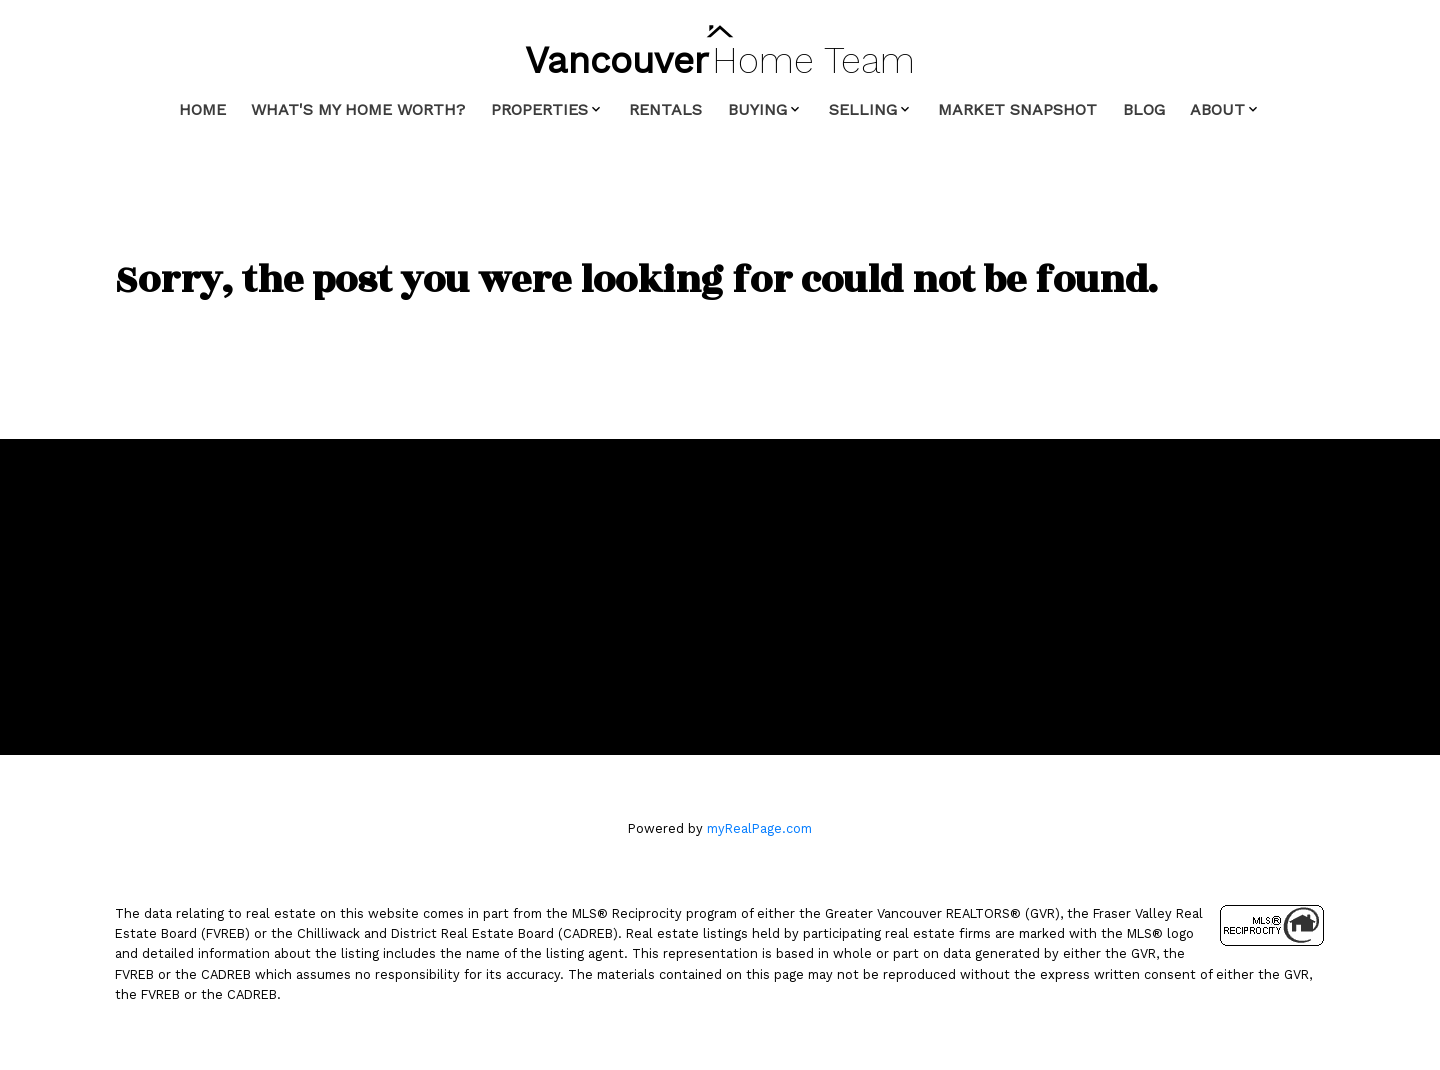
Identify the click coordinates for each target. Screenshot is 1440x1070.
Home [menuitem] (202, 109)
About (1217, 109)
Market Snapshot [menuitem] (1017, 109)
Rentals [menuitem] (665, 109)
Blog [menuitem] (1144, 109)
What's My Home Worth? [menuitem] (358, 109)
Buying (757, 109)
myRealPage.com (759, 828)
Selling (863, 109)
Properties (539, 109)
